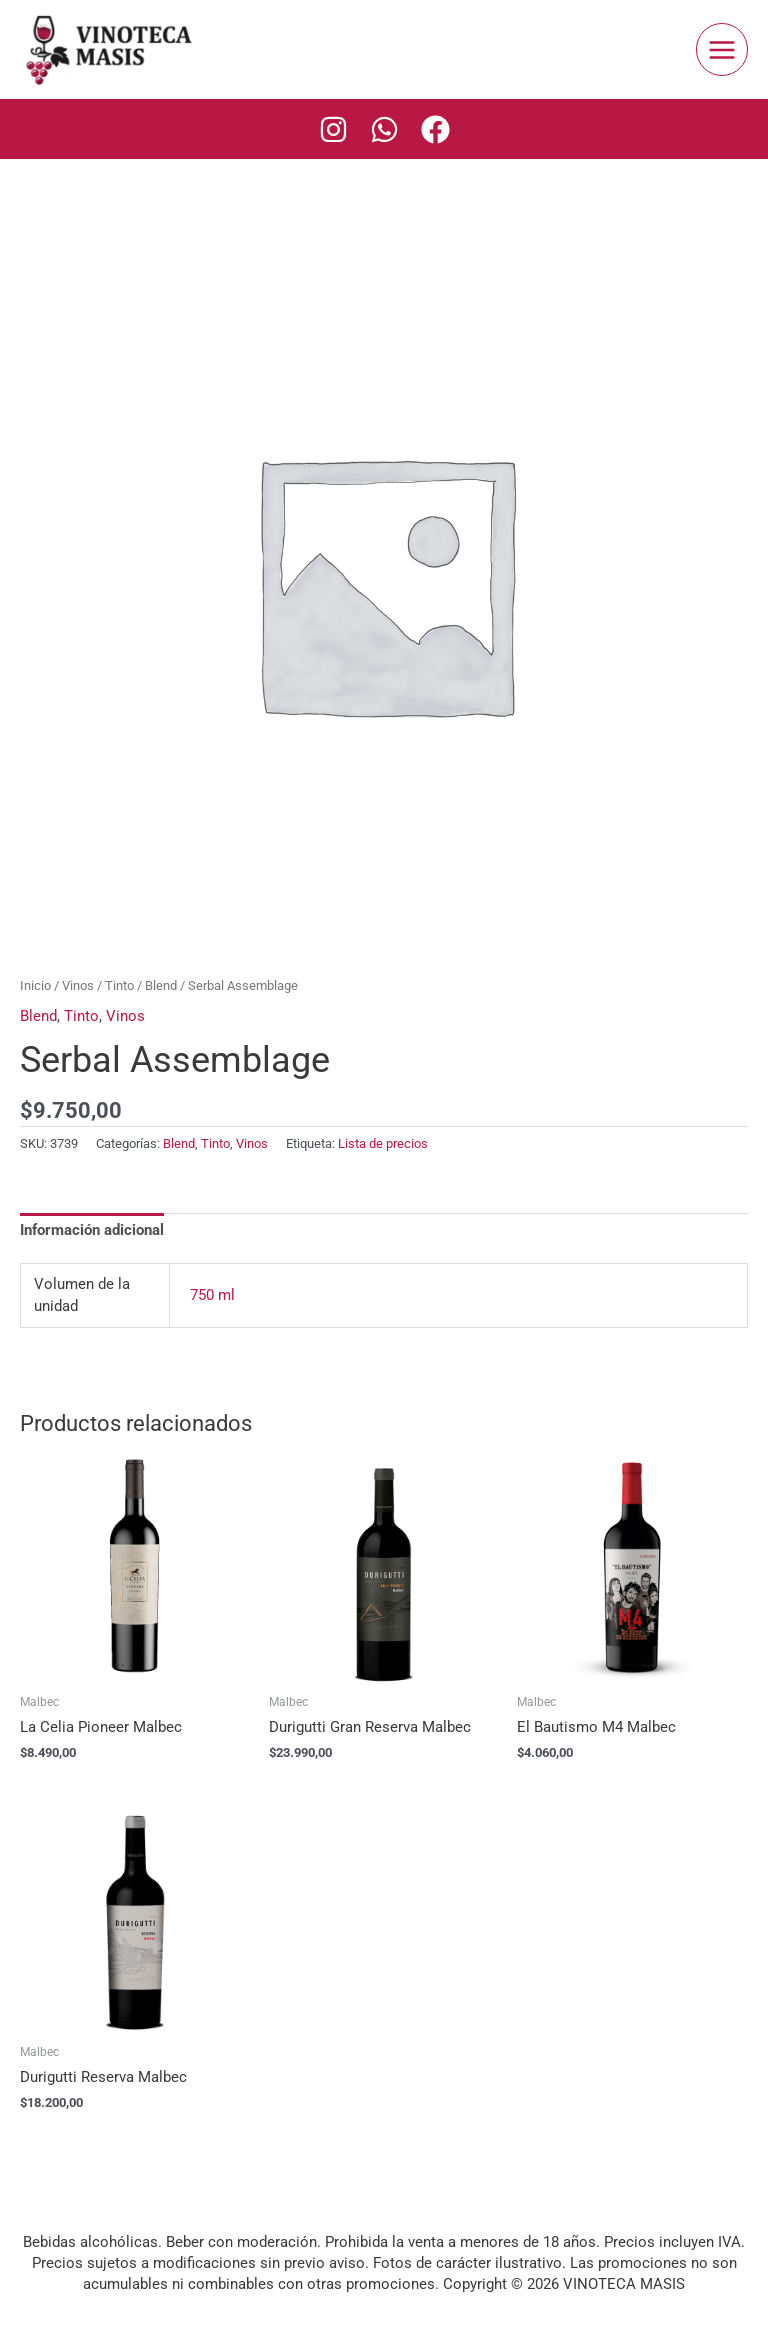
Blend (161, 985)
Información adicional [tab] (92, 1230)
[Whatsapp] (384, 129)
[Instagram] (333, 129)
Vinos (78, 985)
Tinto (119, 985)
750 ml (212, 1295)
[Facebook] (435, 129)
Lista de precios (383, 1143)
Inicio (35, 985)
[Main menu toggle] (722, 49)
